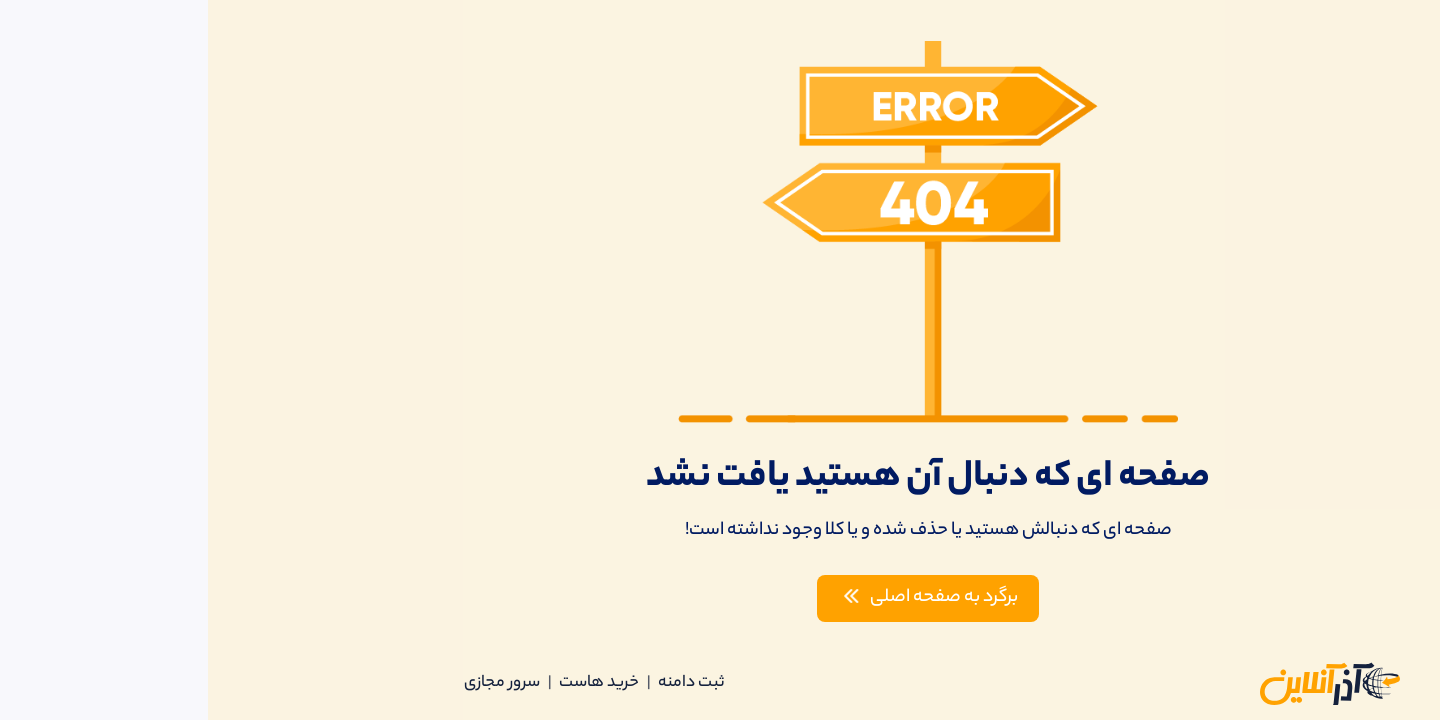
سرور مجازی (294, 683)
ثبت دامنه (483, 683)
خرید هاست (391, 683)
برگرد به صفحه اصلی (718, 598)
